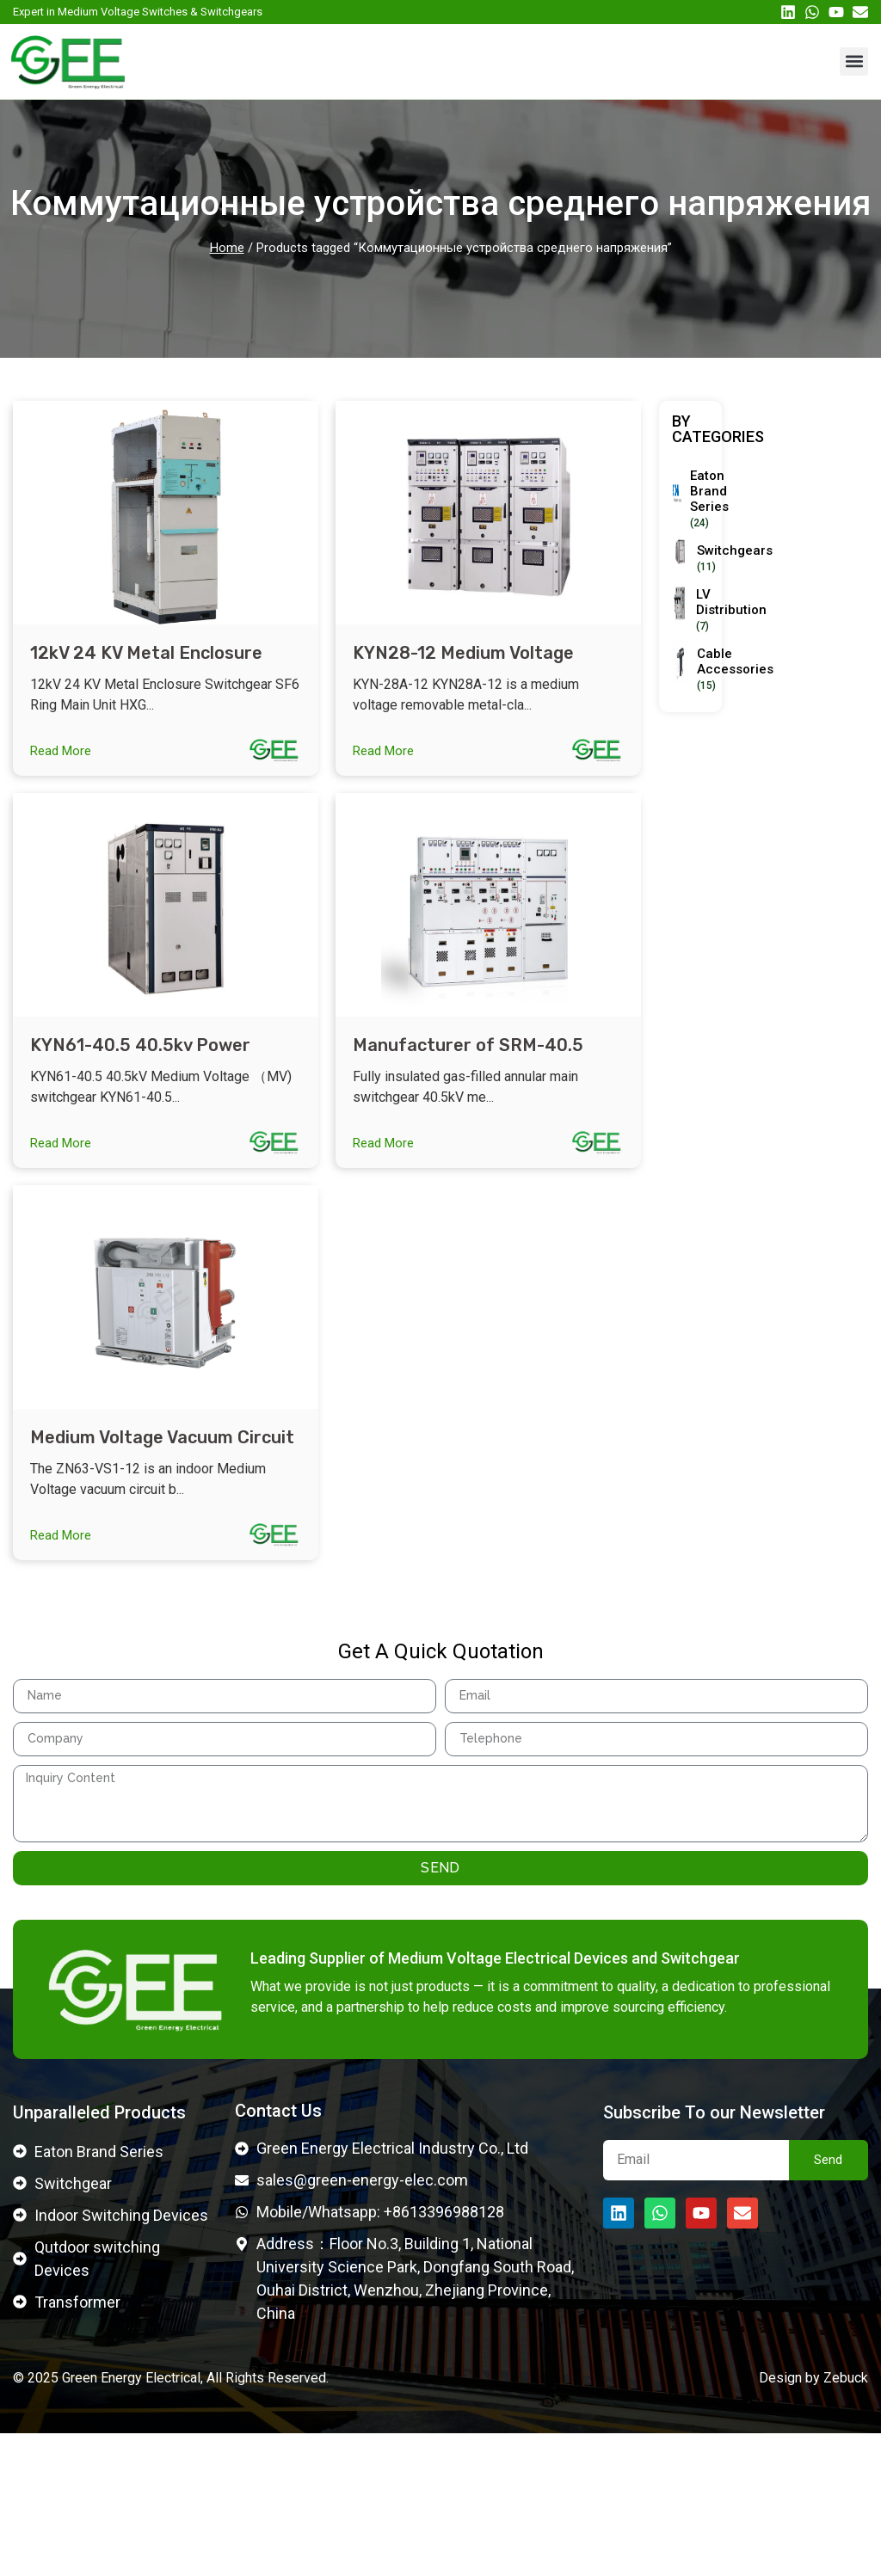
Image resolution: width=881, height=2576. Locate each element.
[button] (854, 61)
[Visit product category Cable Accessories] (714, 669)
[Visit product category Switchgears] (714, 559)
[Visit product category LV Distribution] (711, 610)
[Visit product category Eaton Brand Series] (695, 499)
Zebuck (845, 2520)
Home (227, 247)
